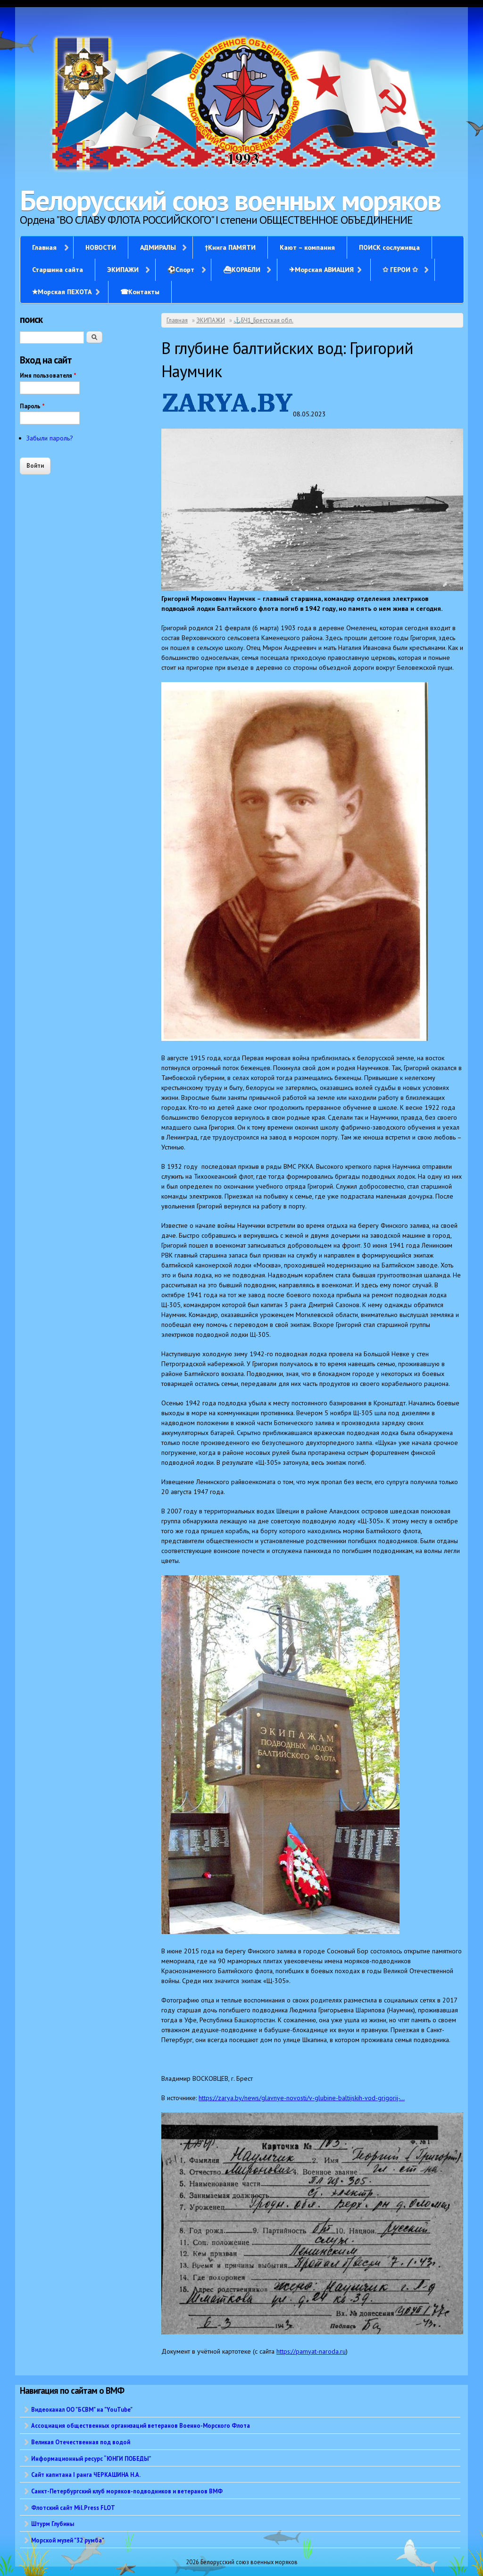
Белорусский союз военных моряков (230, 200)
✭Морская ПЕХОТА (62, 291)
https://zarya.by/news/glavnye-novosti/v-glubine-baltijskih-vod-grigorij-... (302, 2098)
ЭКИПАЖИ (123, 269)
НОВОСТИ (100, 247)
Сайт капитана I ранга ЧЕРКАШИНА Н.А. (86, 2474)
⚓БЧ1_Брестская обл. (263, 320)
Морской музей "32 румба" (67, 2540)
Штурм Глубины (52, 2523)
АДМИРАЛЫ (158, 247)
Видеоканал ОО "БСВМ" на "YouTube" (82, 2409)
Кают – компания (307, 247)
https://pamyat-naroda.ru (311, 2351)
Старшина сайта (57, 269)
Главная (44, 247)
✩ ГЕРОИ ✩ (400, 269)
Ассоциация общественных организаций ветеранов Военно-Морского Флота (140, 2425)
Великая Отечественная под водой (80, 2442)
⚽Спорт (180, 269)
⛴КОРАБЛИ (241, 269)
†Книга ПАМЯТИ (230, 247)
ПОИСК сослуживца (389, 247)
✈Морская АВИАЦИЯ (321, 269)
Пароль (32, 406)
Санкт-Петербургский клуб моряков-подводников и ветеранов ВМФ (127, 2491)
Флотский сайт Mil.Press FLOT (73, 2507)
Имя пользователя (48, 376)
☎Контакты (139, 291)
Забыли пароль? (49, 438)
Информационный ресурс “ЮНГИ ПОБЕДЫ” (91, 2458)
